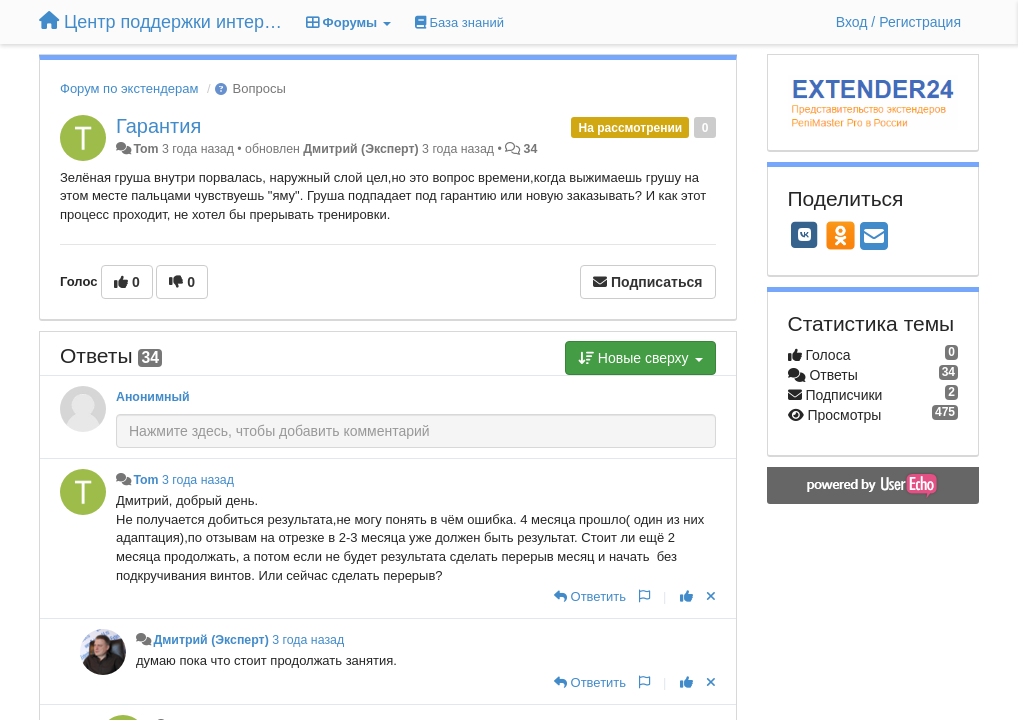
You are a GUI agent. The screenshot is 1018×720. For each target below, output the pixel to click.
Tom (145, 149)
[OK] (840, 235)
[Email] (874, 237)
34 (531, 149)
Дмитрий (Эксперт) (360, 149)
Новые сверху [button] (640, 358)
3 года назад (198, 480)
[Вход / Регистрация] (898, 22)
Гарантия (158, 126)
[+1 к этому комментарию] (686, 596)
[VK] (805, 235)
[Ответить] (590, 596)
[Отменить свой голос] (711, 596)
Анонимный (153, 397)
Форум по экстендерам (129, 88)
